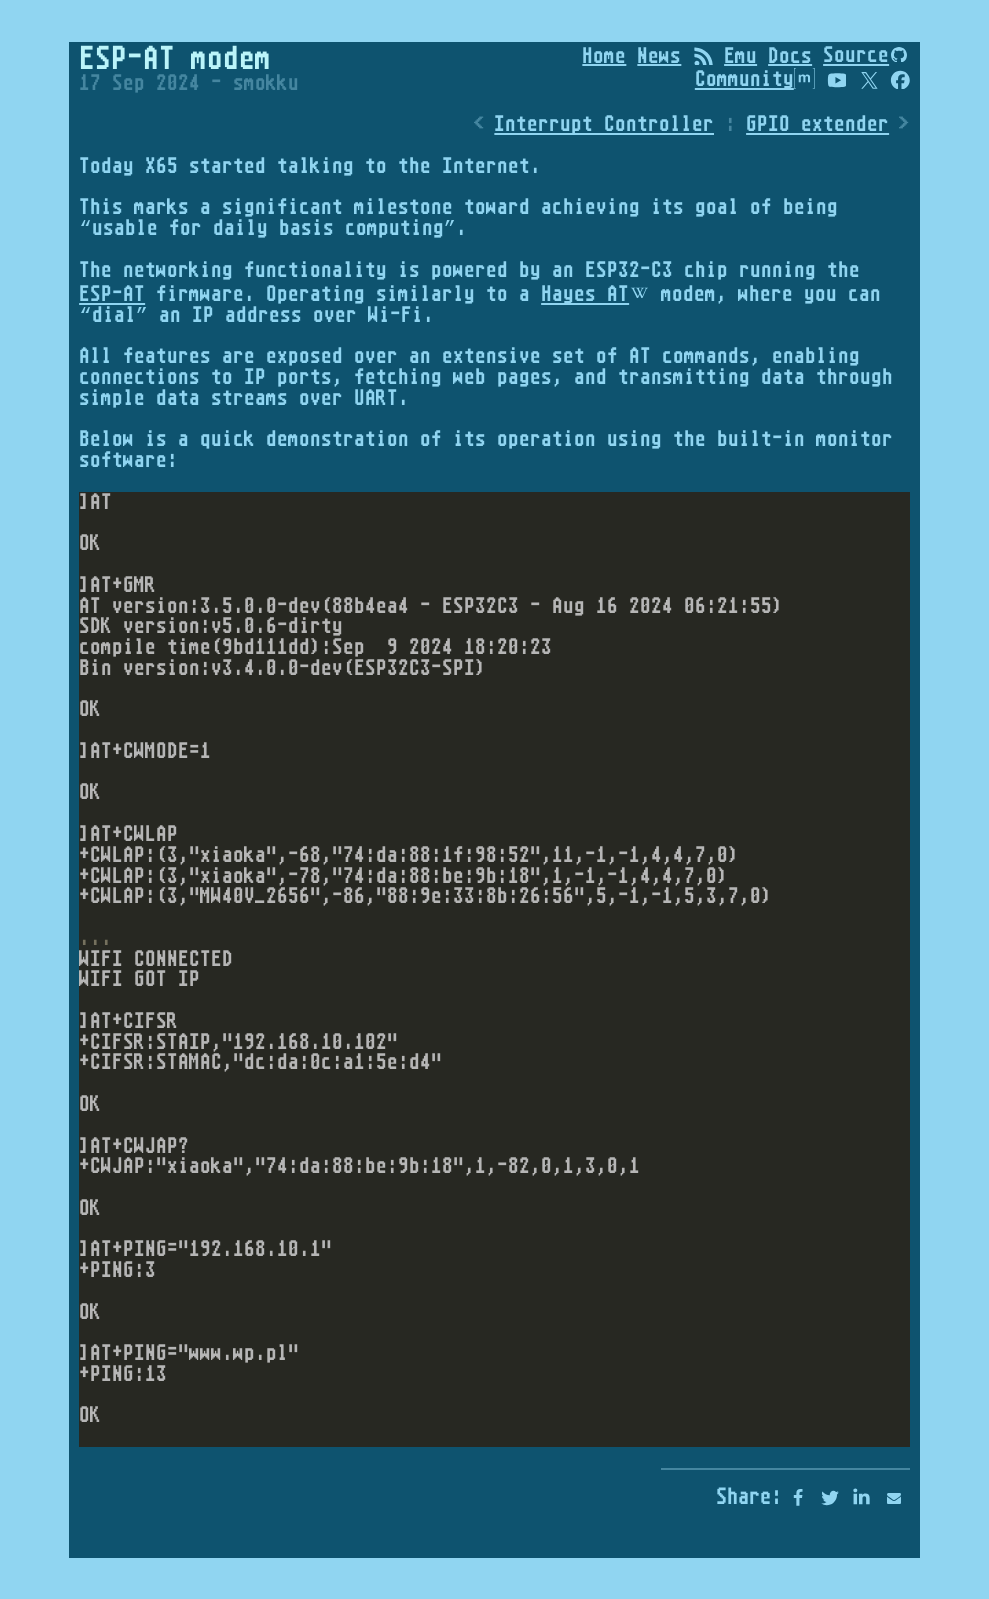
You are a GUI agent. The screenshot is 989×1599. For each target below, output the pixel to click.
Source (856, 54)
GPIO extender (817, 124)
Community (755, 78)
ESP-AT (112, 293)
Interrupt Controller (604, 124)
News (659, 54)
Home (604, 54)
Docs (790, 54)
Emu (740, 54)
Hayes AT (585, 293)
